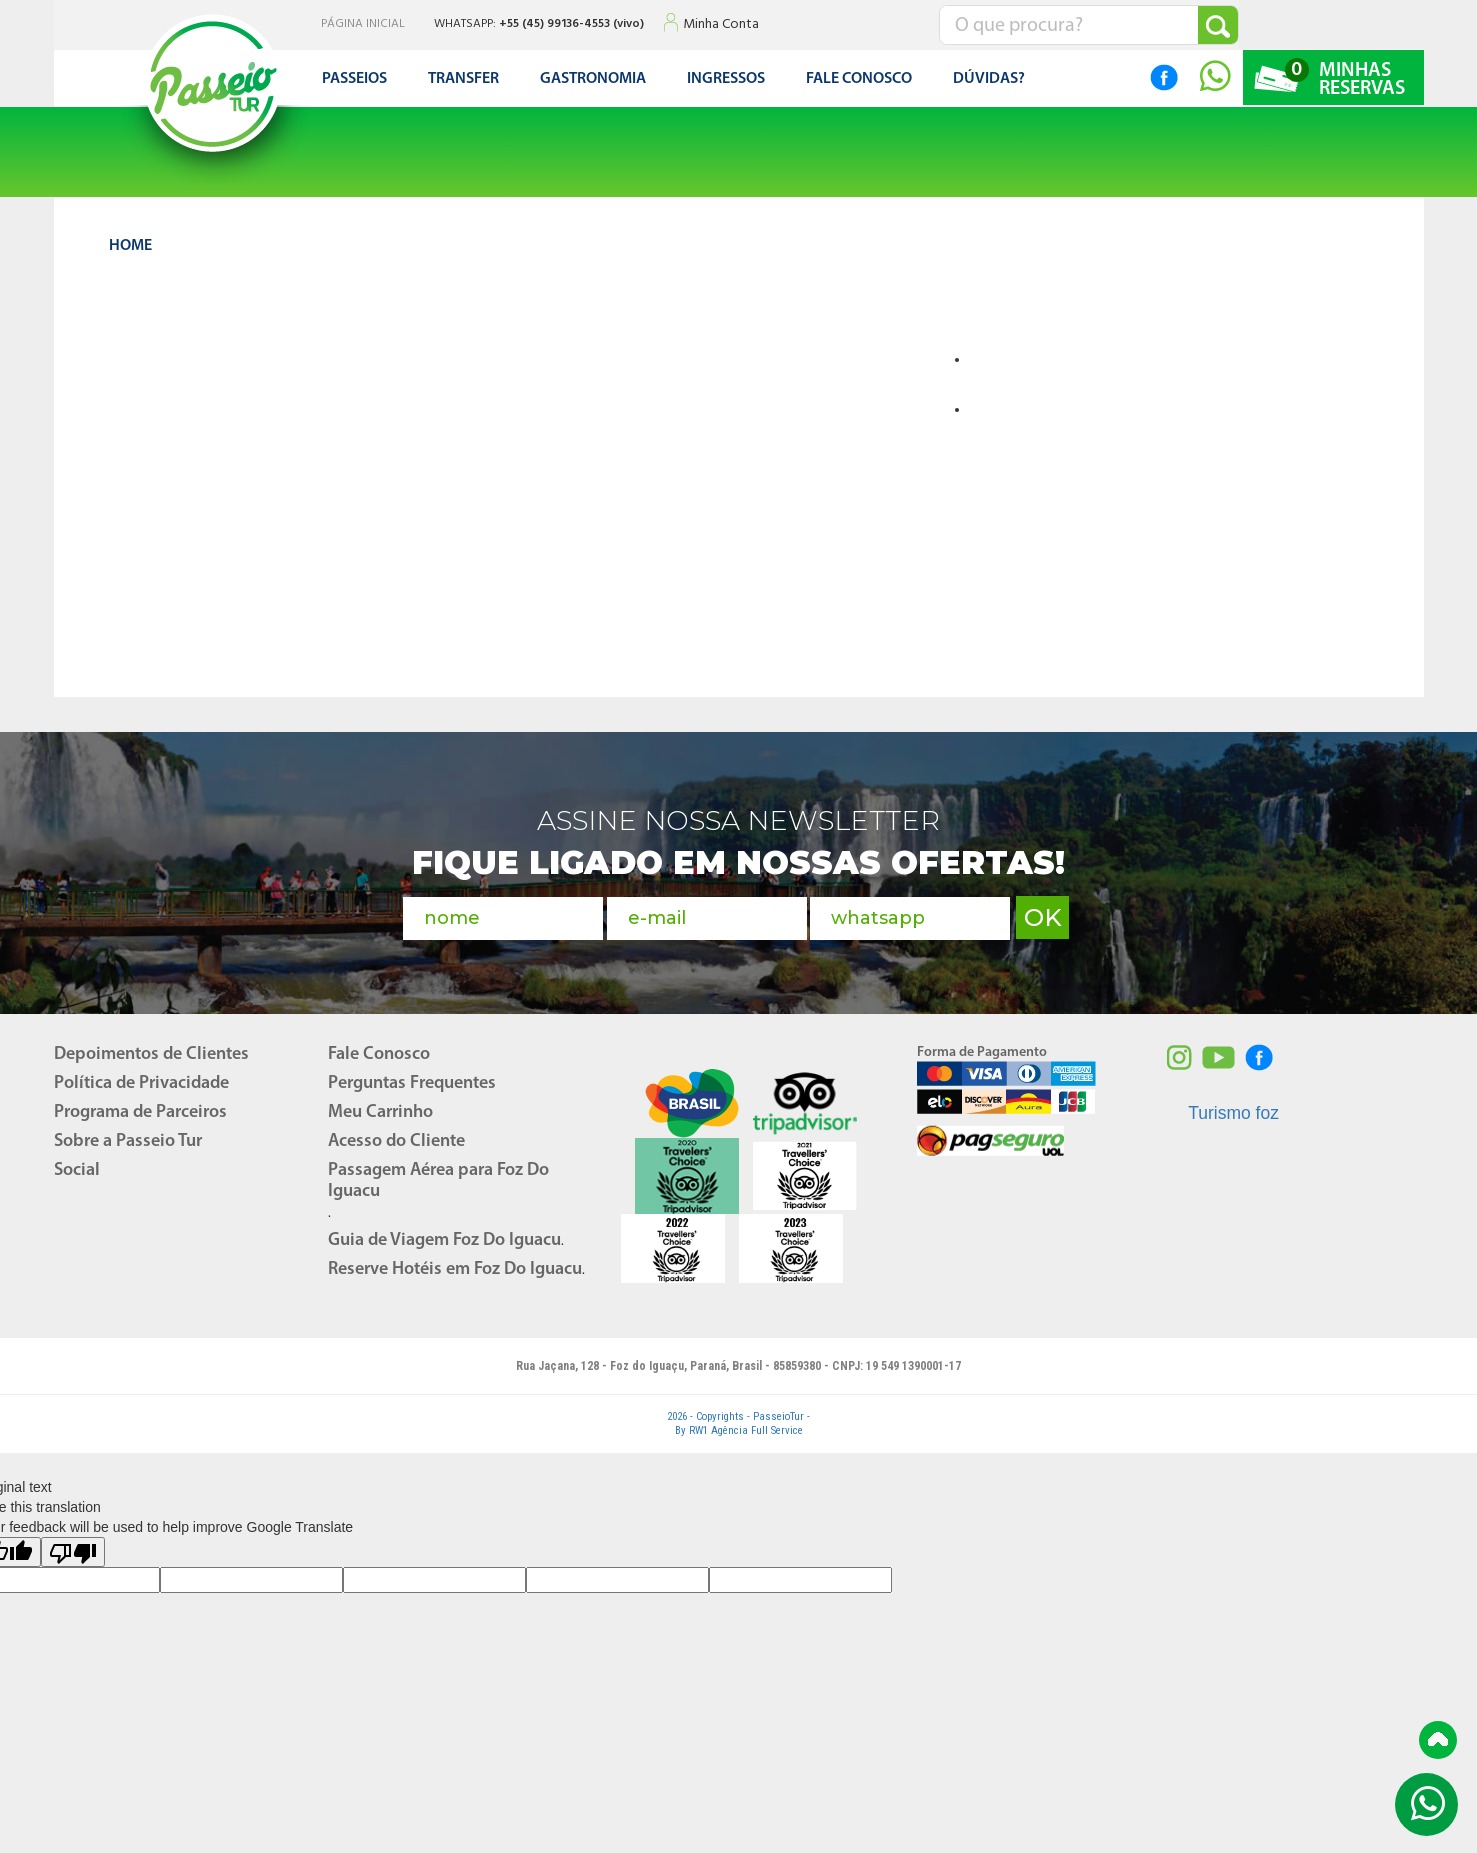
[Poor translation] (73, 1552)
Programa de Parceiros (140, 1112)
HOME (130, 246)
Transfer (463, 79)
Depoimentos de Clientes (151, 1054)
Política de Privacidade (141, 1083)
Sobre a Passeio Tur (128, 1141)
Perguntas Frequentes (412, 1083)
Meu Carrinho (380, 1112)
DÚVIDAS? (989, 79)
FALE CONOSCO (859, 79)
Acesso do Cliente (396, 1141)
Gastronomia (593, 79)
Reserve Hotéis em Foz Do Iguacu (455, 1269)
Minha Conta (721, 25)
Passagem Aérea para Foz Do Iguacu (438, 1181)
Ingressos (726, 79)
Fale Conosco (379, 1054)
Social (77, 1170)
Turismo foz (1233, 1113)
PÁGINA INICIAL (363, 24)
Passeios (354, 79)
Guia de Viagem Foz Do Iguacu (444, 1240)
